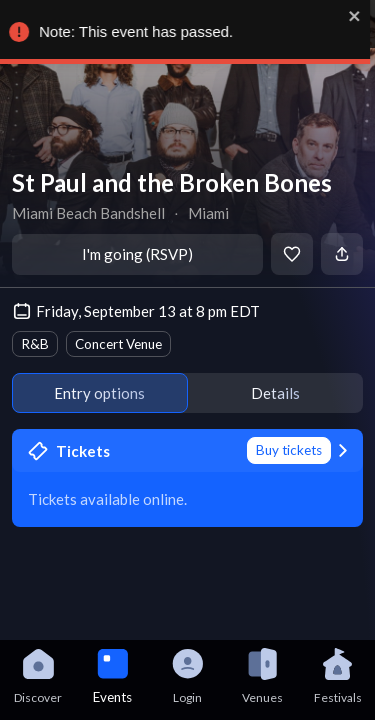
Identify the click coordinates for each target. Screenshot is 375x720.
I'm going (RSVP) (137, 254)
